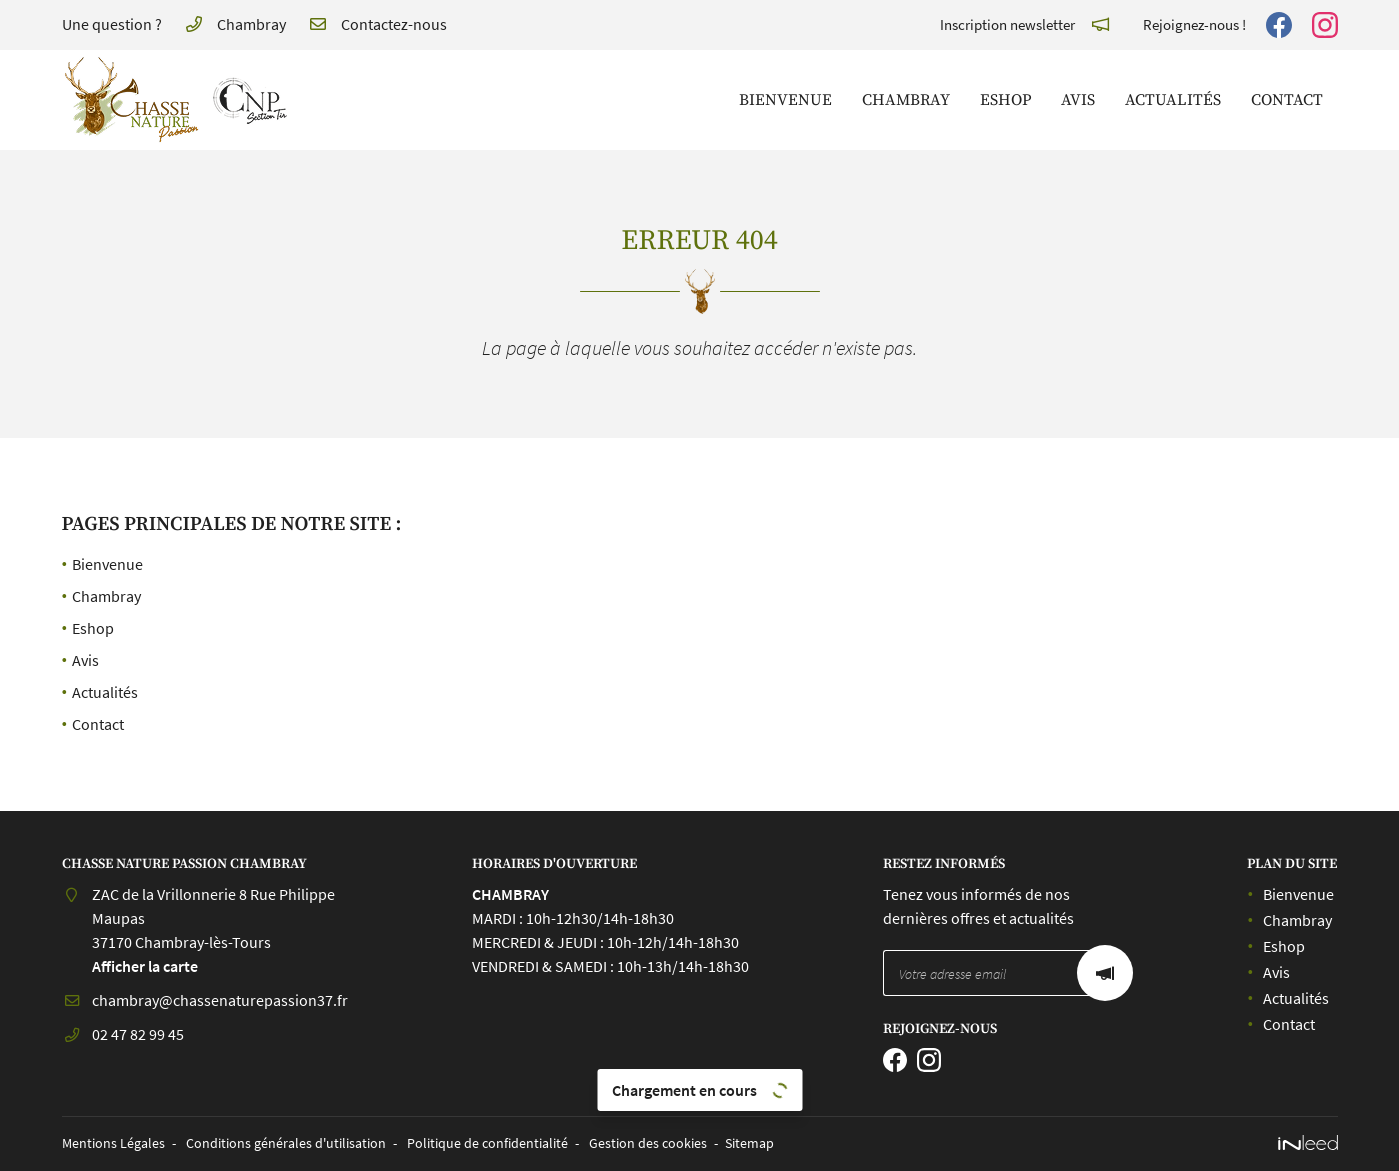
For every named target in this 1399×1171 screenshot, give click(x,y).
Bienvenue (785, 100)
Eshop (1005, 100)
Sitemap (749, 1143)
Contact (1287, 100)
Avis (1078, 100)
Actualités (1173, 100)
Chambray (906, 100)
